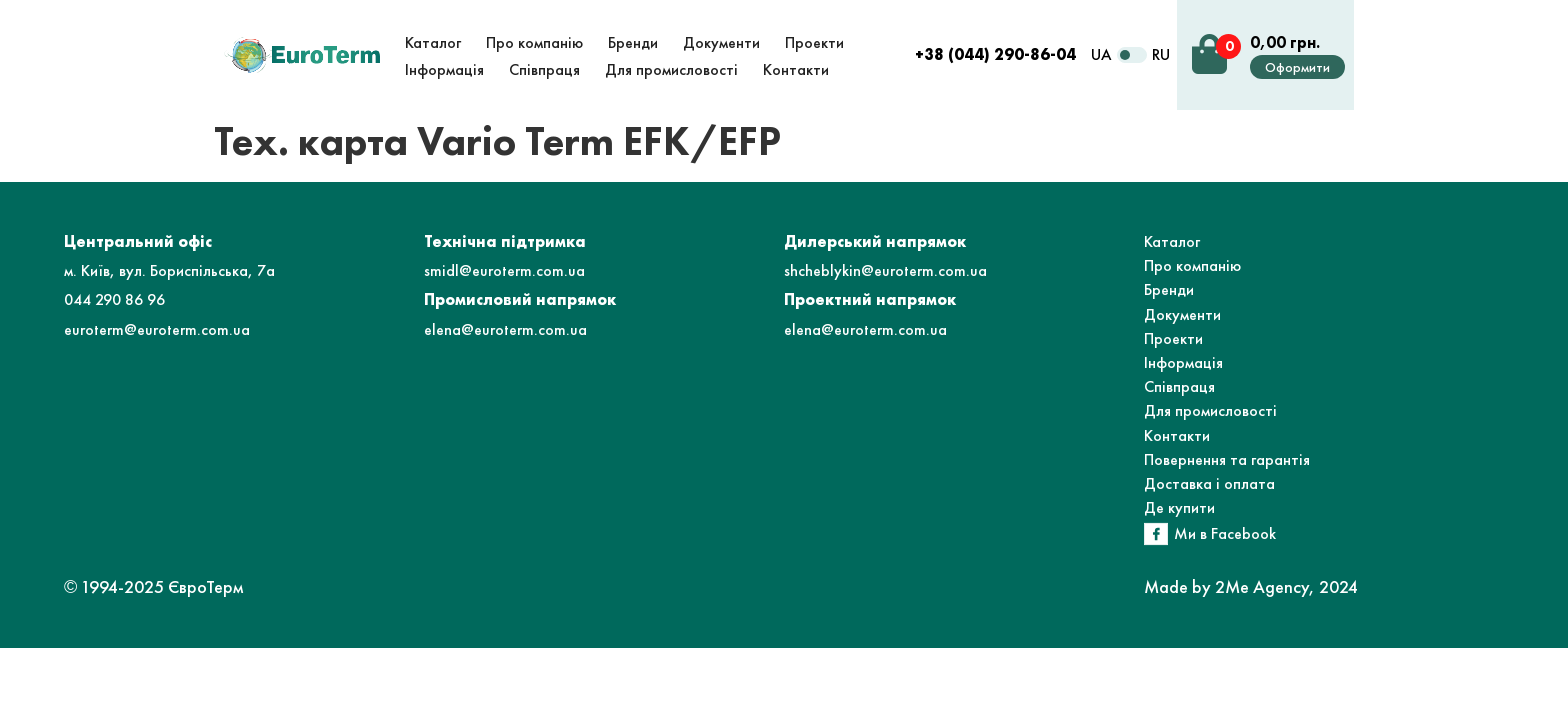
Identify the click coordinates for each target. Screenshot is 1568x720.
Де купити (1179, 507)
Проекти (1173, 338)
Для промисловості (1210, 410)
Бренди (1169, 289)
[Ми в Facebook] (1156, 534)
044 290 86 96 (114, 299)
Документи (1182, 314)
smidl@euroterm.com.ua (504, 270)
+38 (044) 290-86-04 (995, 54)
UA (1101, 54)
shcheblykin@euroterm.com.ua (885, 270)
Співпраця (1179, 386)
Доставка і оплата (1209, 483)
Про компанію (1192, 265)
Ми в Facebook (1225, 533)
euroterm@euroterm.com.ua (157, 329)
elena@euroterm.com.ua (505, 329)
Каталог (1172, 241)
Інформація (1183, 362)
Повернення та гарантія (1227, 459)
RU (1161, 54)
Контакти (1177, 435)
